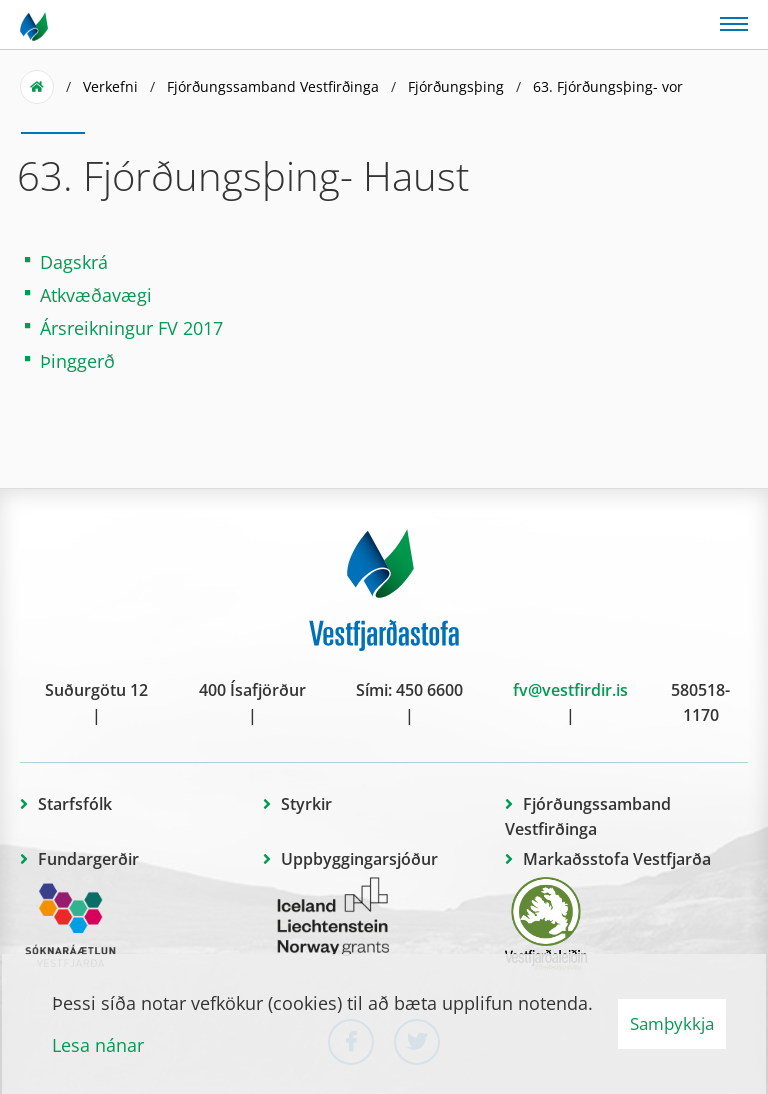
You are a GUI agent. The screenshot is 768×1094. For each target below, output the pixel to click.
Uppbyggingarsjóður (359, 859)
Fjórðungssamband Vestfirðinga (273, 86)
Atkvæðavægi (98, 295)
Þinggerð (77, 361)
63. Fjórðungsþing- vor (608, 86)
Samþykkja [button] (672, 1023)
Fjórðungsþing (456, 86)
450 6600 (429, 690)
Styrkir (306, 804)
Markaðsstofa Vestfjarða (617, 859)
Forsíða (37, 87)
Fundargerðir (88, 859)
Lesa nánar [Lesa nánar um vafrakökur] (98, 1045)
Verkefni (110, 86)
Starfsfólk (75, 804)
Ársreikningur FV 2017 (131, 328)
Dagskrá (74, 262)
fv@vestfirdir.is (570, 690)
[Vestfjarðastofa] (35, 25)
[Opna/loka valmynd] (734, 22)
